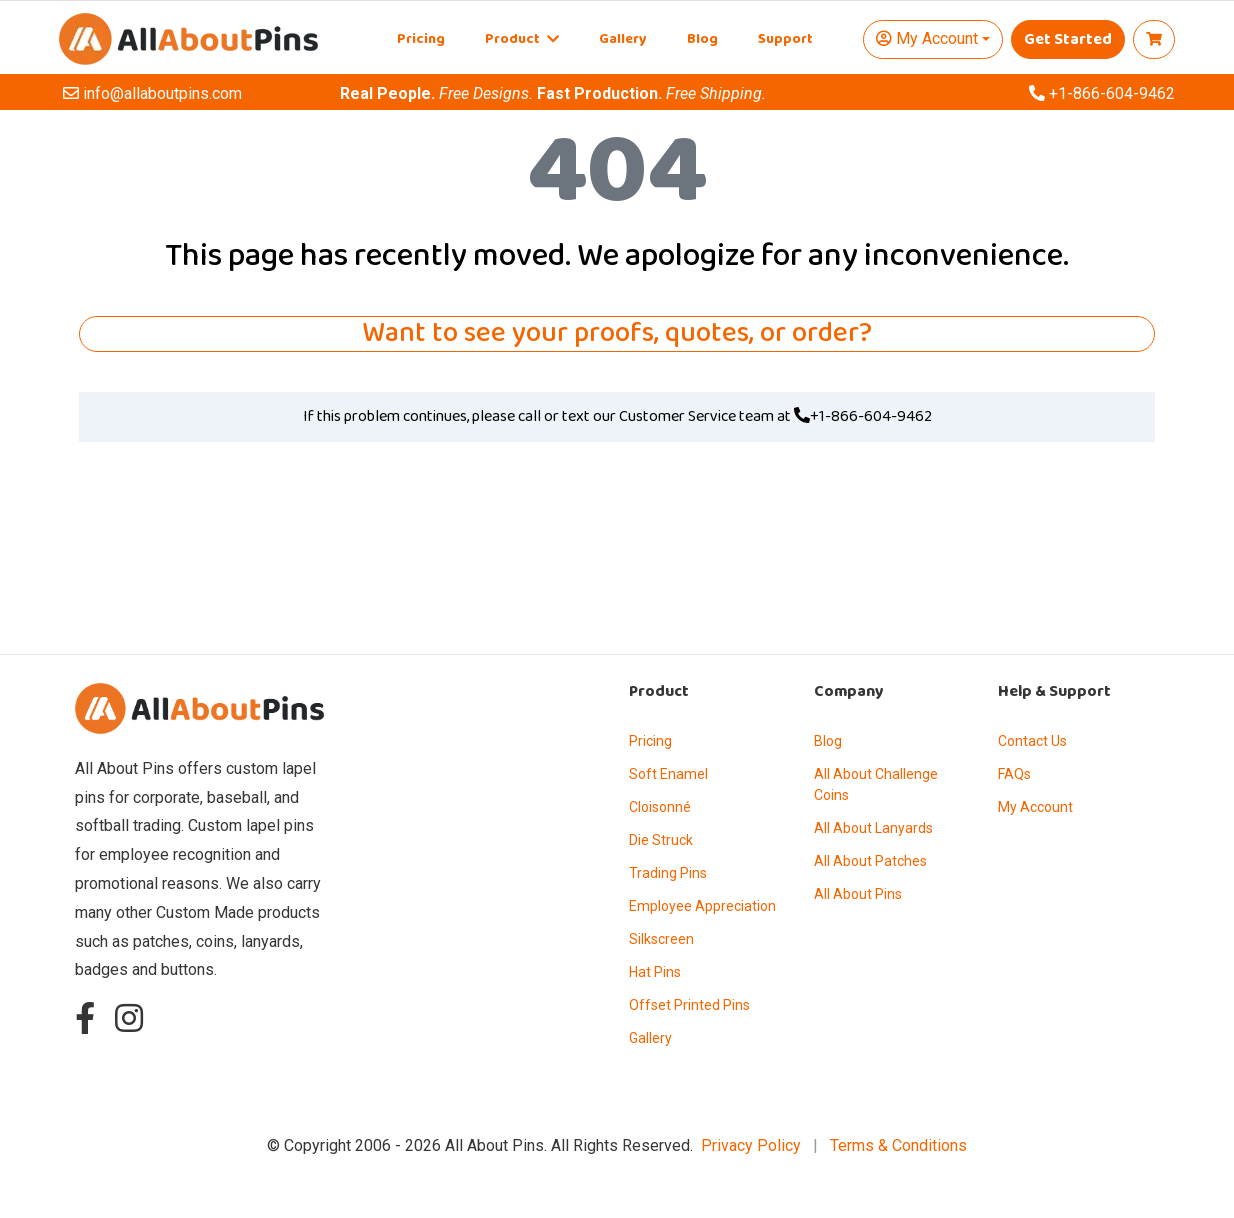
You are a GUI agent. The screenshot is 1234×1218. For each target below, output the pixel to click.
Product (522, 39)
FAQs (1014, 774)
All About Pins (858, 894)
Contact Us (1032, 741)
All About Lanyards (873, 828)
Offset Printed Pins (689, 1005)
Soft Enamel (668, 774)
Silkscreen (661, 939)
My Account (1035, 807)
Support (785, 39)
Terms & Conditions (898, 1145)
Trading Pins (668, 873)
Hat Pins (655, 972)
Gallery (623, 39)
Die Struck (661, 840)
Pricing (421, 39)
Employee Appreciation (702, 906)
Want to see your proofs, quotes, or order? (617, 334)
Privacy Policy (751, 1145)
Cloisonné (660, 807)
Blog (702, 39)
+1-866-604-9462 (863, 417)
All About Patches (870, 861)
